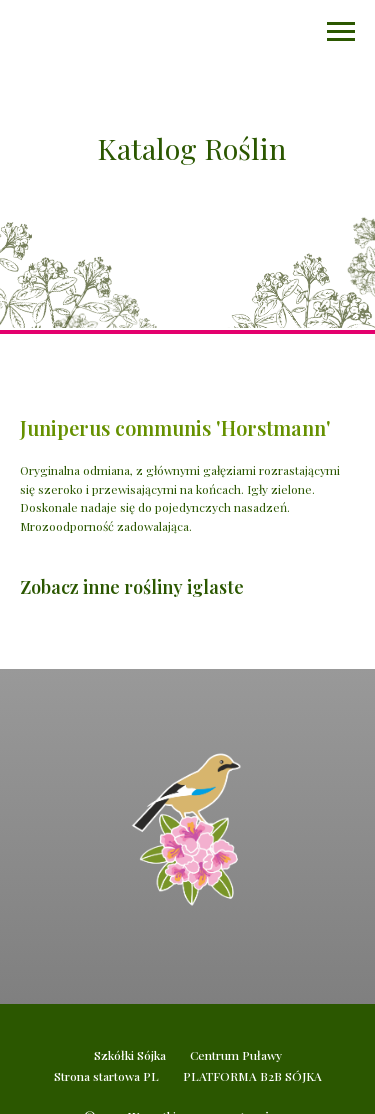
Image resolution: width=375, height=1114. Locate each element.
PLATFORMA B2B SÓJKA (252, 1076)
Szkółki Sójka (130, 1055)
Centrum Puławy (236, 1055)
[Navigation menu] (341, 32)
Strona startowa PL (106, 1076)
